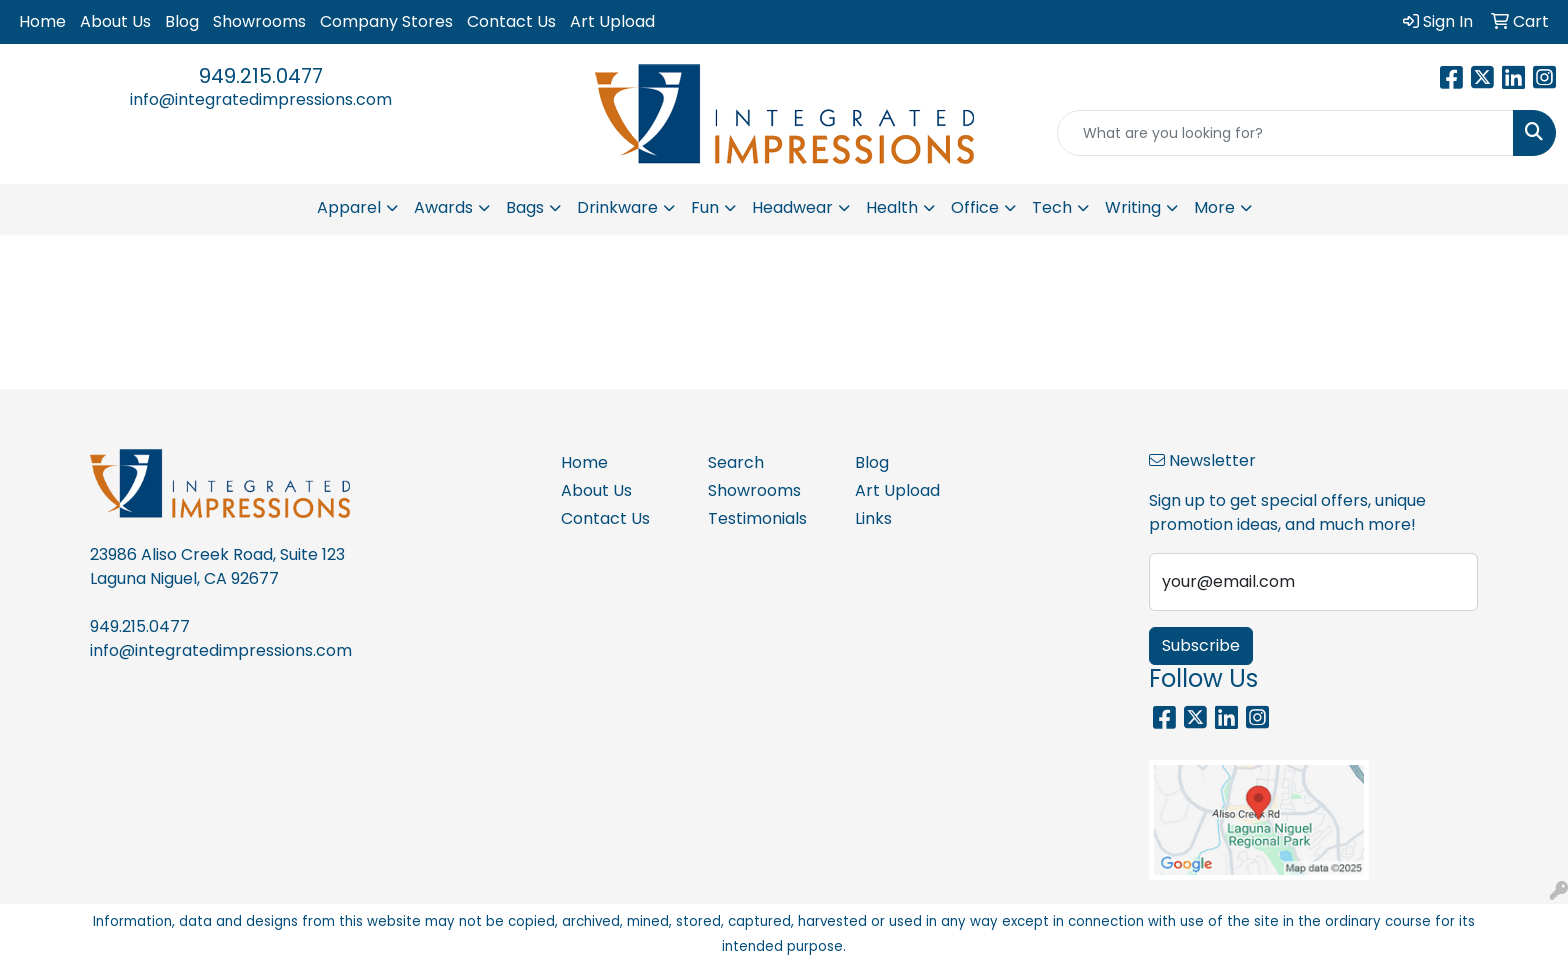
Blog (182, 21)
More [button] (1214, 207)
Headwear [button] (792, 207)
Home (42, 21)
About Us (115, 21)
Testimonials (757, 518)
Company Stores (386, 21)
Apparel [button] (349, 207)
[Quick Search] (1285, 133)
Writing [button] (1133, 207)
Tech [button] (1052, 207)
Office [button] (975, 207)
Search (736, 462)
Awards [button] (443, 207)
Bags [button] (525, 207)
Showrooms (259, 21)
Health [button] (892, 207)
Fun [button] (705, 207)
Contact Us (511, 21)
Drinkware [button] (617, 207)
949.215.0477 (261, 76)
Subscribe (1201, 645)
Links (873, 518)
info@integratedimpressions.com (261, 99)
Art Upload (612, 21)
